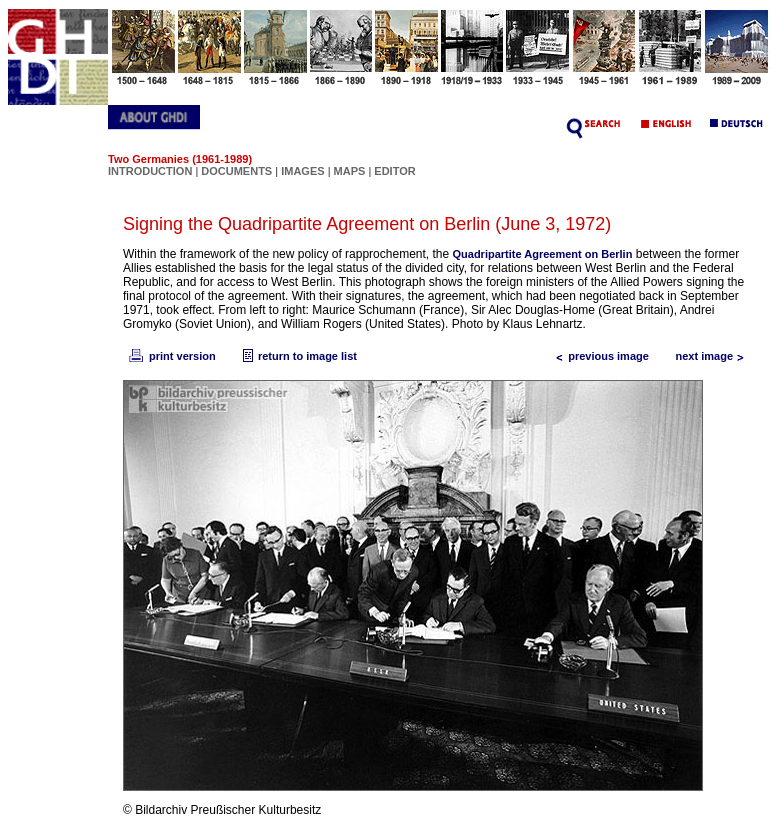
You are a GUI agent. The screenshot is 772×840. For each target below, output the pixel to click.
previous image (598, 356)
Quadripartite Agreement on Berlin (543, 254)
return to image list (297, 356)
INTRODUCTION (150, 171)
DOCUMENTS (236, 171)
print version (171, 356)
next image (714, 356)
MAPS (350, 171)
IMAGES (302, 171)
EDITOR (394, 171)
